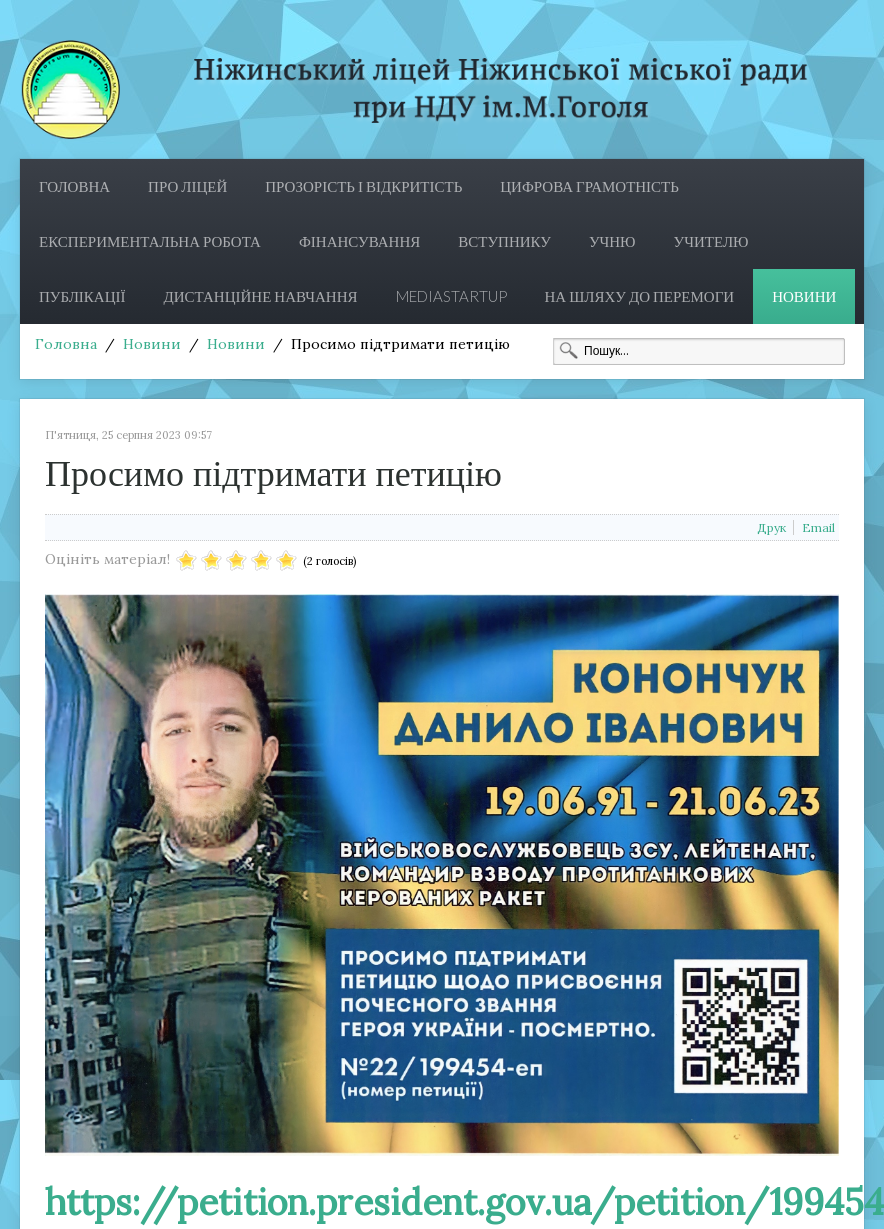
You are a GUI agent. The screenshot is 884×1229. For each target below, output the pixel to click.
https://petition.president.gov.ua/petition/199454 (464, 1202)
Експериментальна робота (150, 241)
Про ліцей (187, 186)
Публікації (82, 296)
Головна (74, 186)
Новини (804, 296)
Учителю (711, 241)
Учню (612, 241)
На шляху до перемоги (640, 296)
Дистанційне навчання (261, 296)
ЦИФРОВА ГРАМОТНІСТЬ (589, 186)
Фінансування (359, 241)
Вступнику (504, 241)
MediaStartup (451, 296)
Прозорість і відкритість (363, 186)
